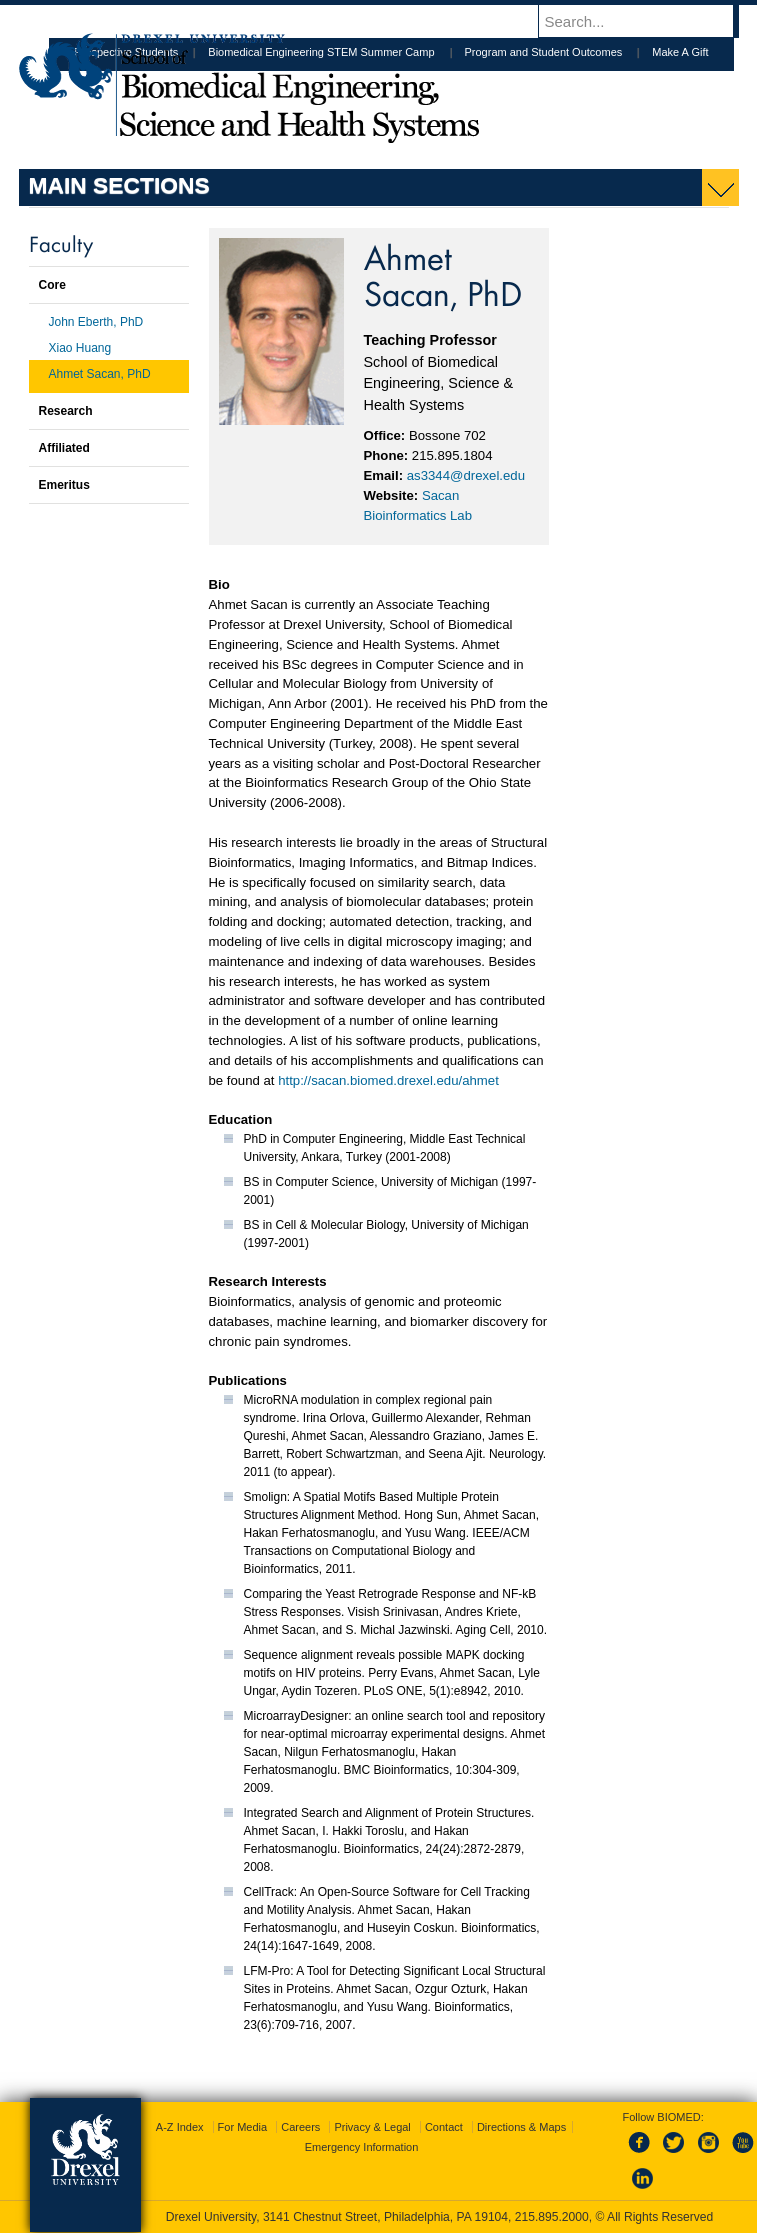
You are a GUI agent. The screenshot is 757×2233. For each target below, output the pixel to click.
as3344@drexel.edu (466, 475)
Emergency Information (362, 2147)
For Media (243, 2127)
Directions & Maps (521, 2127)
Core (52, 285)
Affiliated (64, 448)
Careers (300, 2127)
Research (66, 411)
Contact (444, 2127)
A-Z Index (180, 2127)
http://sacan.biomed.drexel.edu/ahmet (388, 1080)
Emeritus (64, 485)
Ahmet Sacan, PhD (100, 374)
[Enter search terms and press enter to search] (648, 21)
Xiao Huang (80, 348)
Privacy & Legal (372, 2127)
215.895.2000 (552, 2217)
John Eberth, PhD (96, 322)
